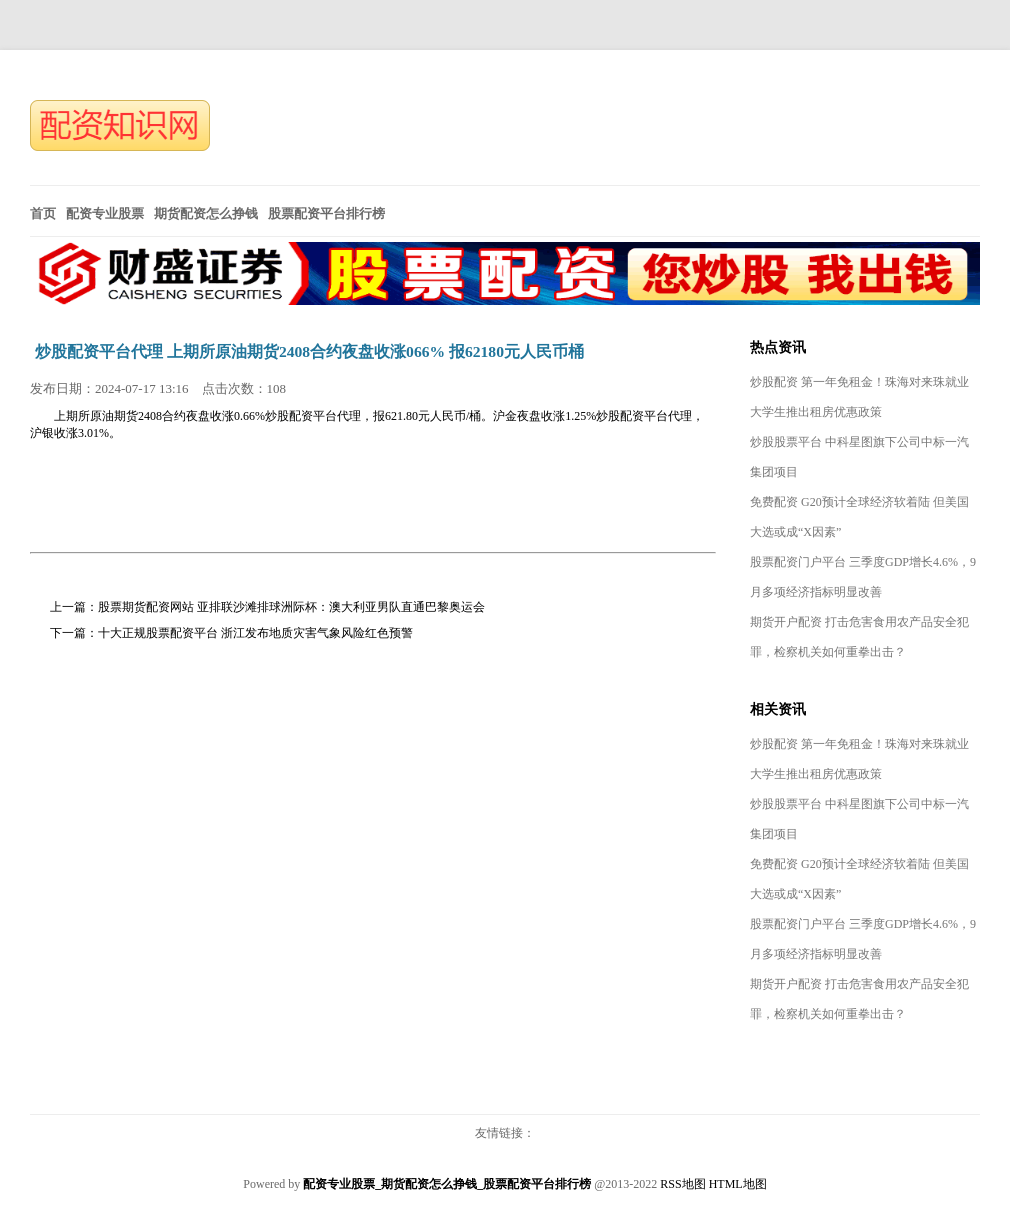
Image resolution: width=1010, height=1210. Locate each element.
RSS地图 (682, 1184)
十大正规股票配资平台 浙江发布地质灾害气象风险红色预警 (255, 633)
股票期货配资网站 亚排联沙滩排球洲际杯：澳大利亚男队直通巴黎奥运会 (291, 607)
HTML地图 (738, 1184)
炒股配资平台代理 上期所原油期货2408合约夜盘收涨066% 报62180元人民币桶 (309, 351)
